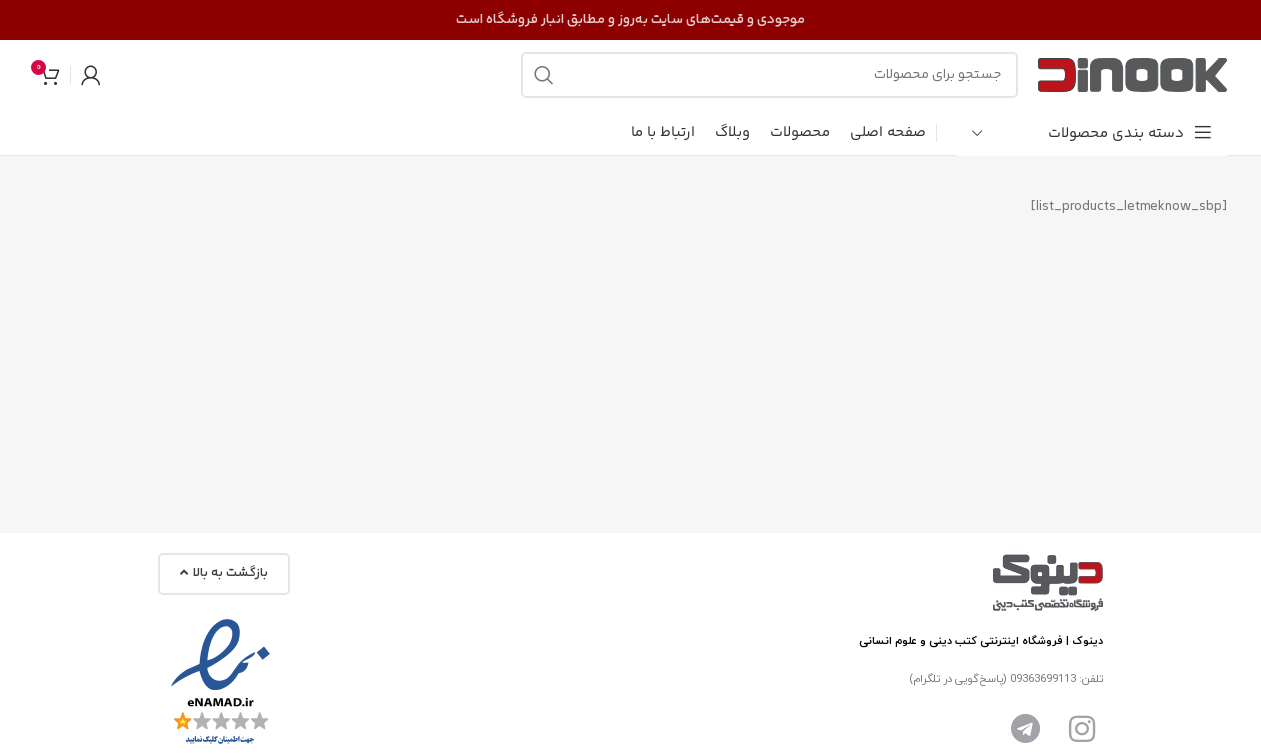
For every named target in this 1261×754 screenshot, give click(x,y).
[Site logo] (1132, 75)
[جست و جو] (769, 75)
